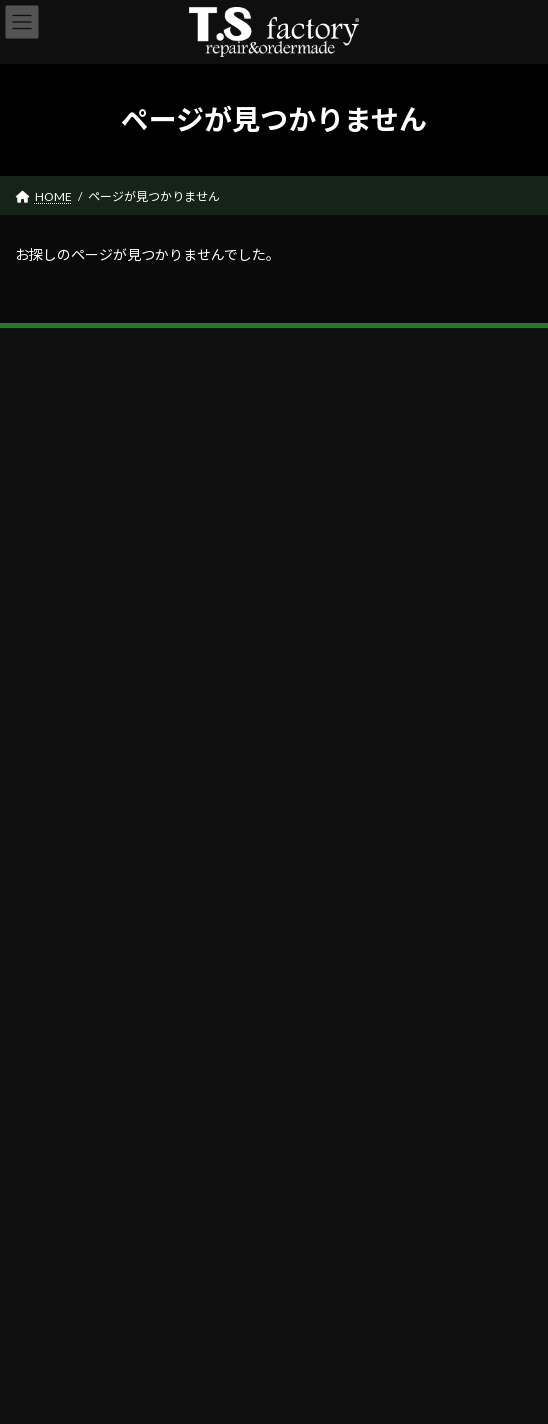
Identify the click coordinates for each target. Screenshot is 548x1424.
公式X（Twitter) (70, 1065)
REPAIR (46, 964)
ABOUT (48, 899)
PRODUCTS (58, 931)
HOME (45, 866)
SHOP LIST (55, 997)
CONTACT (55, 1030)
